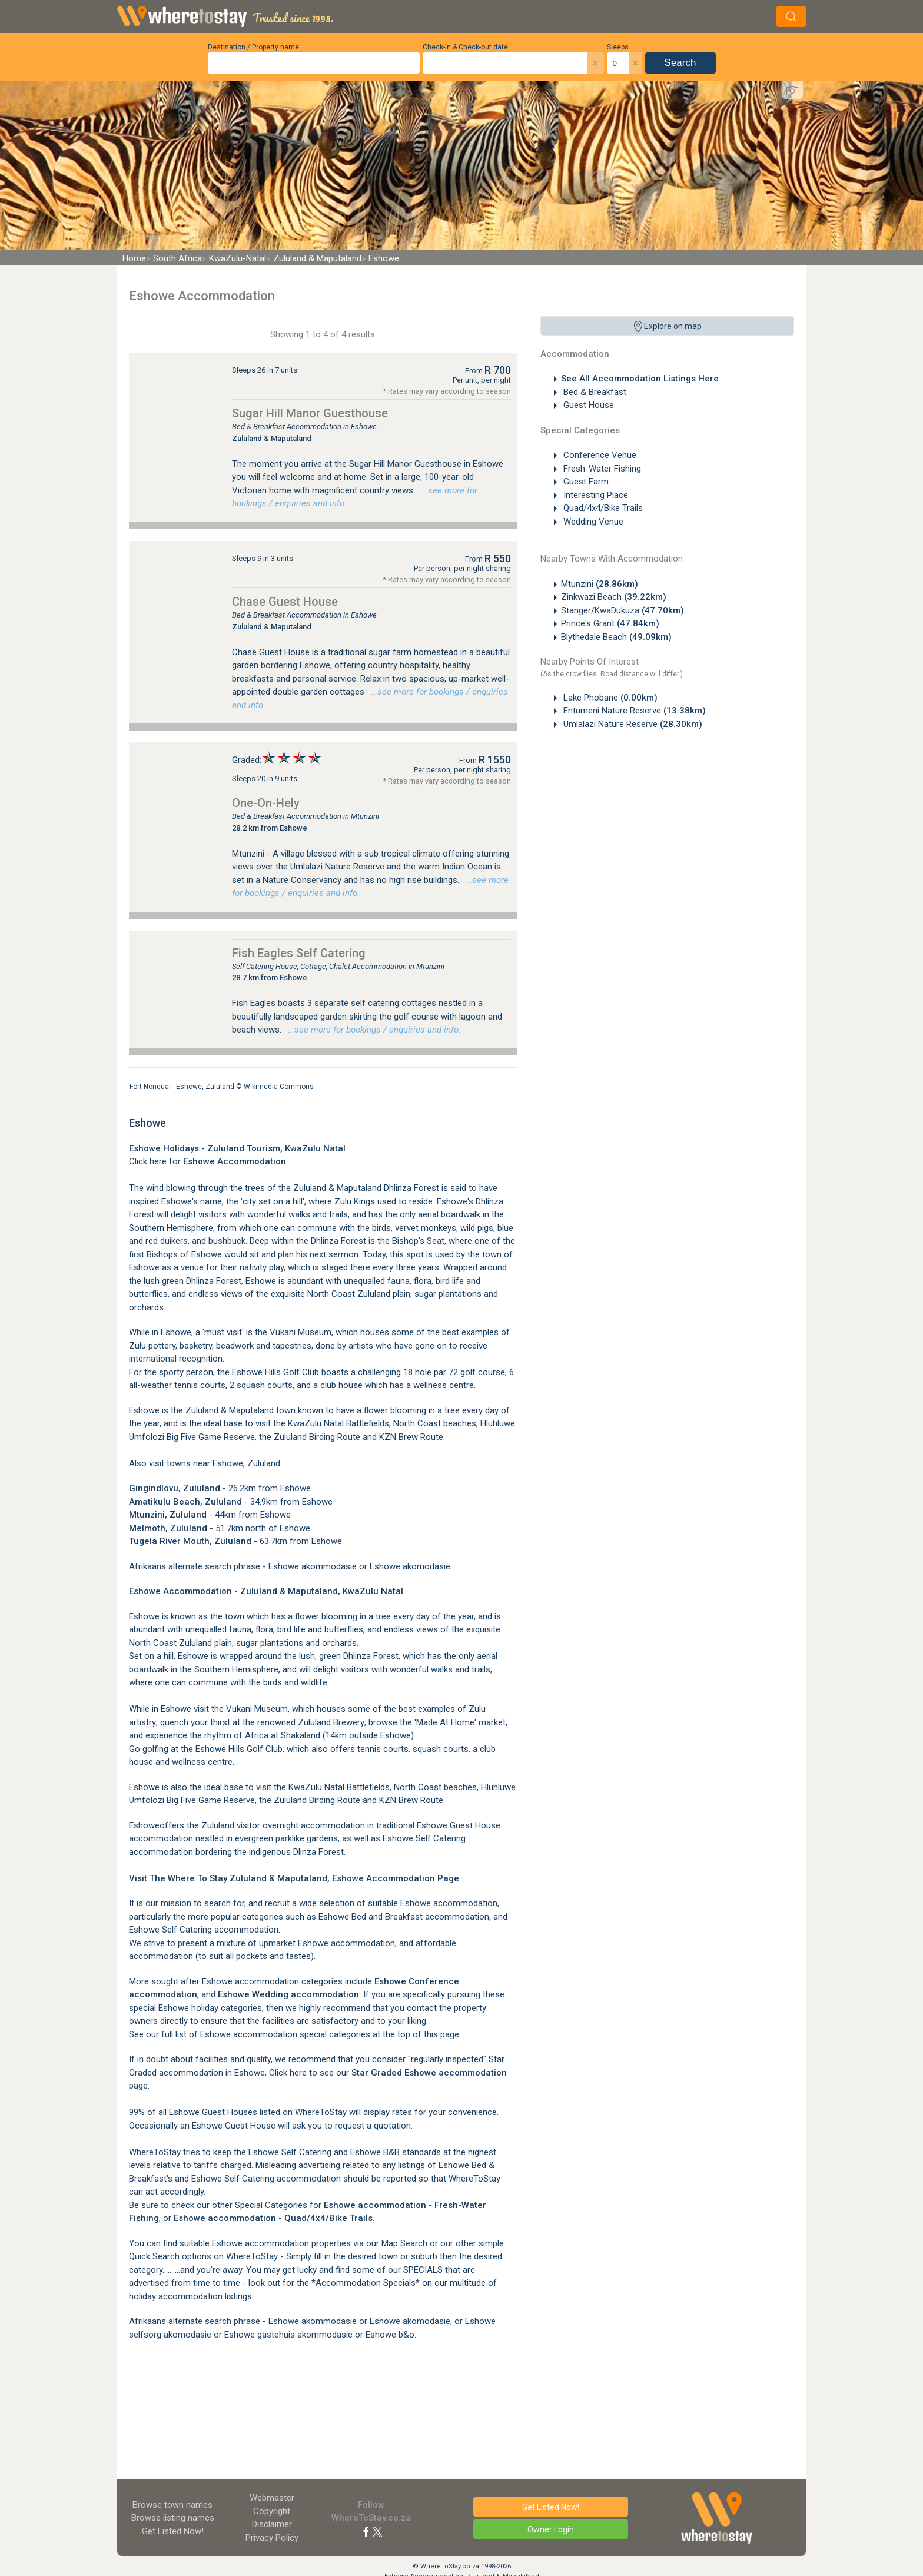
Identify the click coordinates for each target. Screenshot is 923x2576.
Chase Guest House (285, 602)
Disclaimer (272, 2524)
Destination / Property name (253, 47)
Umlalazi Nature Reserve (631, 724)
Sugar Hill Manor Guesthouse (310, 413)
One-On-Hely (266, 803)
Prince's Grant (610, 623)
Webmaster (272, 2497)
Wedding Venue (592, 521)
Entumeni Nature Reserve (633, 710)
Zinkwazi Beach (613, 597)
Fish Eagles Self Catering (299, 953)
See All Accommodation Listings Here (640, 378)
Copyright (271, 2511)
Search (680, 62)
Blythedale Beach (616, 637)
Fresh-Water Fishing (601, 468)
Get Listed (173, 2531)
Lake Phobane (609, 697)
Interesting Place (594, 495)
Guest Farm (585, 481)
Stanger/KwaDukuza (622, 610)
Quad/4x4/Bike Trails (602, 508)
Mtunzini (599, 584)
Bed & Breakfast (593, 392)
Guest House (587, 405)
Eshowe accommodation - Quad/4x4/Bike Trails (273, 2218)
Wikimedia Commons (279, 1087)
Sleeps (618, 47)
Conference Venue (598, 455)
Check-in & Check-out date (465, 47)
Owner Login (550, 2529)
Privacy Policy (271, 2537)
